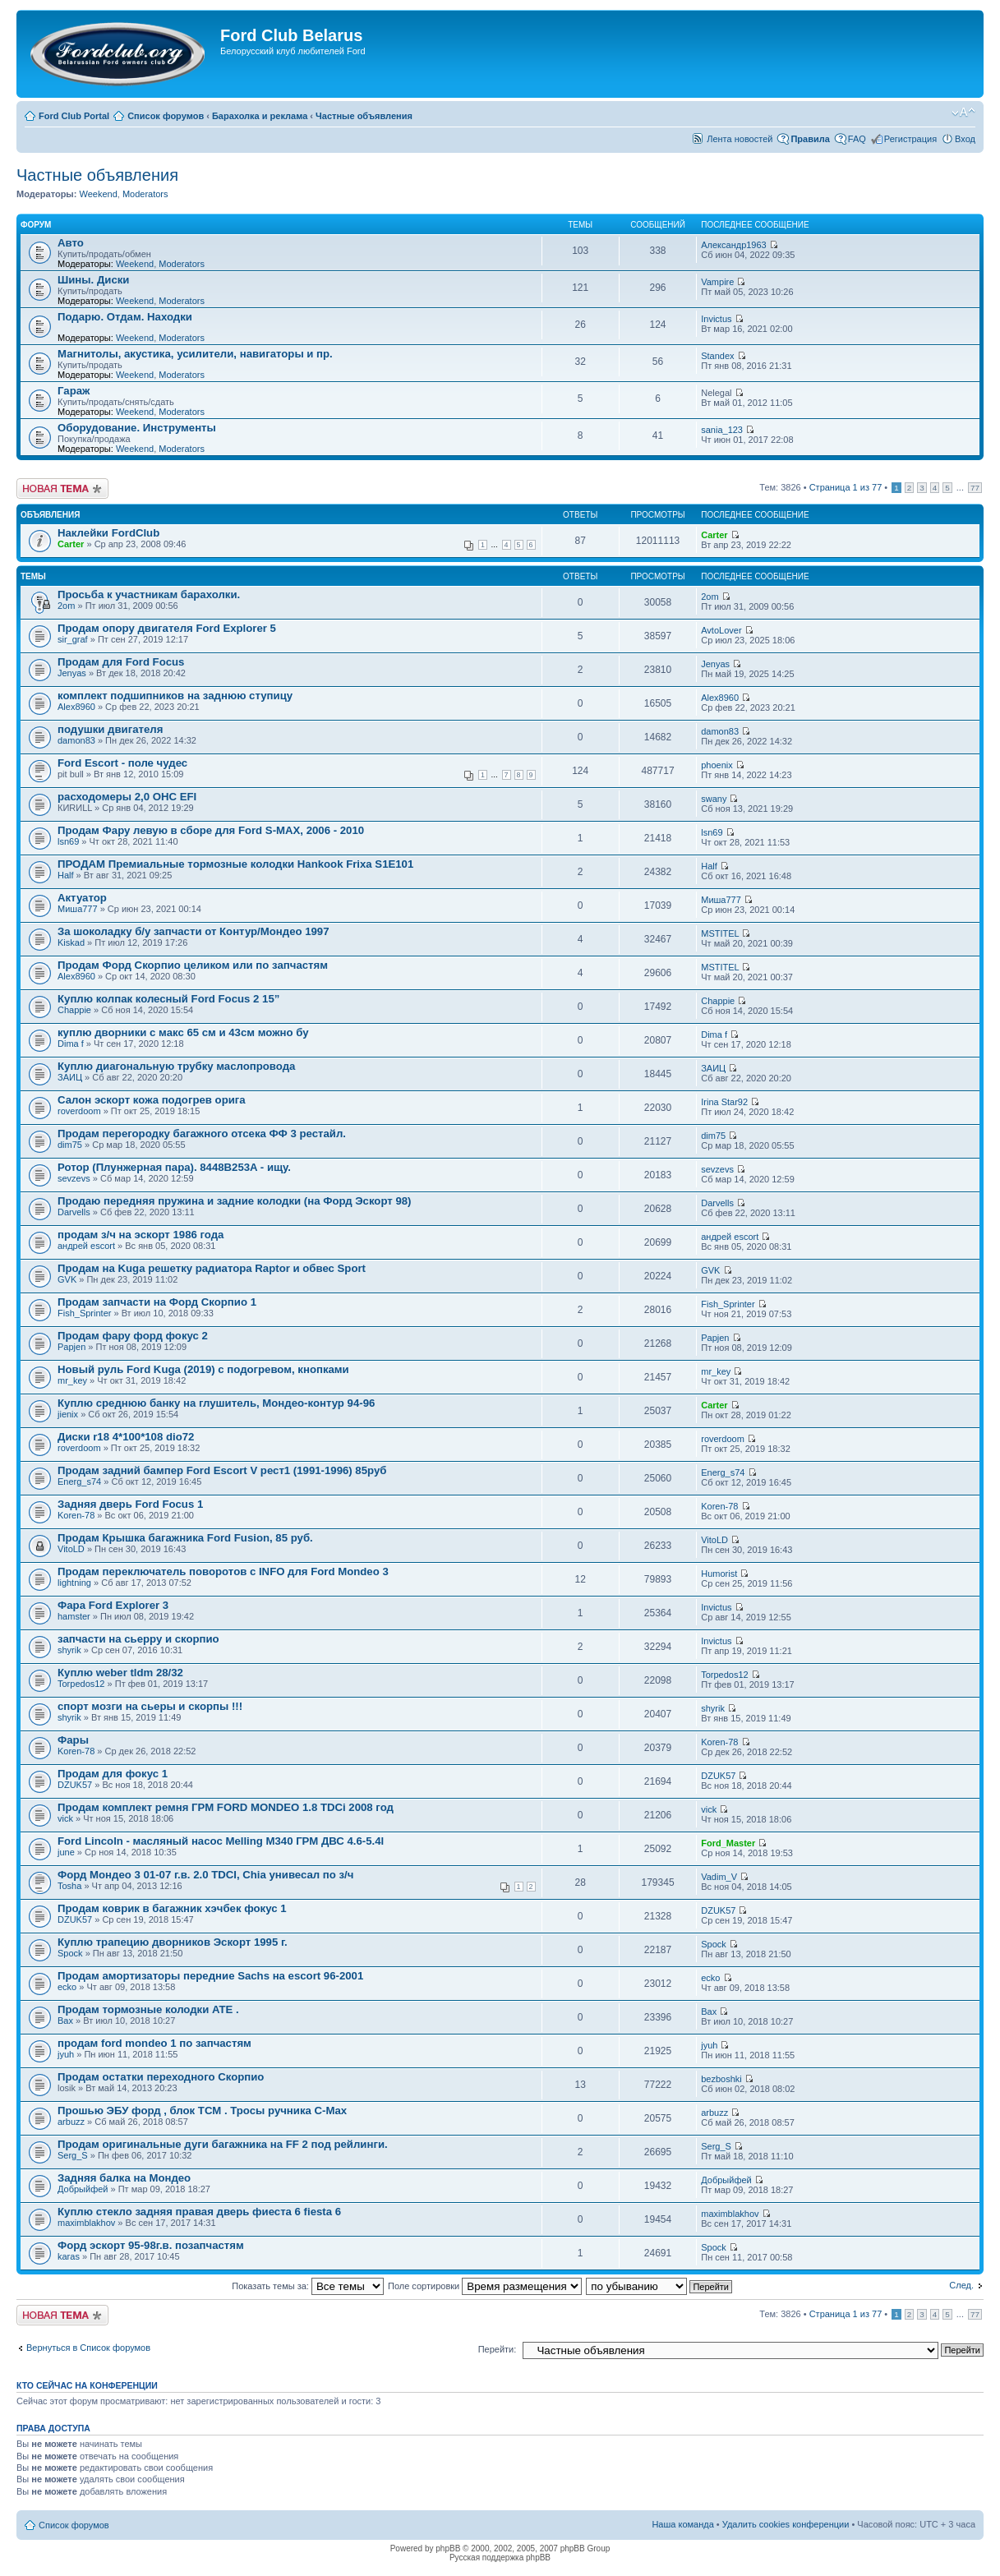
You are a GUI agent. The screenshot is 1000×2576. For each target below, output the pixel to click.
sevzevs (74, 1178)
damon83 (76, 740)
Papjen (71, 1347)
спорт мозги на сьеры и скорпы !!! (150, 1706)
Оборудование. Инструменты (137, 428)
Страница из (845, 487)
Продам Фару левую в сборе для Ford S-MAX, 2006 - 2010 (211, 830)
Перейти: (497, 2349)
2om (66, 606)
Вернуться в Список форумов (88, 2348)
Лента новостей (739, 139)
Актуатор (82, 898)
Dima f (71, 1043)
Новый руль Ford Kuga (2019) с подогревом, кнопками (203, 1369)
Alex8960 (76, 707)
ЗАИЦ (70, 1077)
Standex (717, 356)
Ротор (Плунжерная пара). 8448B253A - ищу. (174, 1167)
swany (713, 799)
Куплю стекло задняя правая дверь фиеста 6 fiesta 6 (199, 2211)
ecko (67, 1987)
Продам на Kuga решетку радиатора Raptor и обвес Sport (212, 1268)
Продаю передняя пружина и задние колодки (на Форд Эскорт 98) (235, 1201)
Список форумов (165, 116)
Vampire (717, 282)
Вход (965, 139)
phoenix (717, 765)
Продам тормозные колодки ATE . (148, 2009)
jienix (68, 1414)
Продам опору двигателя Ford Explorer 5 (167, 628)
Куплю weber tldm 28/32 (120, 1672)
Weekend (98, 194)
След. (961, 2285)
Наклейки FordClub (108, 533)
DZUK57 (75, 1785)
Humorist (719, 1573)
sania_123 (722, 430)
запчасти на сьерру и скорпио (138, 1639)
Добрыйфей (83, 2189)
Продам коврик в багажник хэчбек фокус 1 (172, 1908)
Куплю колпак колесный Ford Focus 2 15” (168, 999)
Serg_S (73, 2155)
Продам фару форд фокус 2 (133, 1335)
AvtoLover (721, 630)
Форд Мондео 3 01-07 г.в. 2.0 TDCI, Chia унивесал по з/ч (205, 1875)
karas (69, 2256)
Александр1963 (734, 245)
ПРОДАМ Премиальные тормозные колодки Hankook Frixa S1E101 (235, 864)
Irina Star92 (724, 1102)
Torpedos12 (81, 1684)
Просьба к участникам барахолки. (149, 594)
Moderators (145, 194)
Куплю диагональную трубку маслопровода (176, 1066)
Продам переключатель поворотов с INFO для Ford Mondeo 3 (223, 1571)
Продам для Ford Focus (121, 662)
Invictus (716, 319)
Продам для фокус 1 (113, 1773)
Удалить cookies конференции (786, 2524)
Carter (71, 544)
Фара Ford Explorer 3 (113, 1605)
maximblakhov (86, 2223)
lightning (74, 1583)
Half (66, 875)
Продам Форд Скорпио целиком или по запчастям (193, 965)
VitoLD (71, 1549)
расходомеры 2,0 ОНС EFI (127, 796)
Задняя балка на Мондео (124, 2178)
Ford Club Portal (74, 116)
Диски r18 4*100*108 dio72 (126, 1437)
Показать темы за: (308, 2286)
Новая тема (62, 488)
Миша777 (78, 909)
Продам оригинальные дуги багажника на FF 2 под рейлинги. (223, 2144)
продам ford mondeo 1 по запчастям (154, 2043)
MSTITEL (720, 933)
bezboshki (721, 2079)
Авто (71, 243)
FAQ (857, 139)
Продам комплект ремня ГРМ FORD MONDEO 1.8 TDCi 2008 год (226, 1807)
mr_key (72, 1380)
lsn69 (68, 841)
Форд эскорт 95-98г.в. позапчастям (151, 2245)
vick (65, 1818)
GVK (67, 1279)
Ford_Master (728, 1843)
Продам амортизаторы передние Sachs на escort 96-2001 (210, 1976)
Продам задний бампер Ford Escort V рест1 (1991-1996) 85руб (222, 1470)
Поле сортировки (485, 2286)
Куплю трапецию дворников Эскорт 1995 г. (173, 1942)
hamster (74, 1616)
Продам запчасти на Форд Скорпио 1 (157, 1302)
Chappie (74, 1010)
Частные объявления (364, 116)
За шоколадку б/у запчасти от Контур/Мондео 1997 (193, 931)
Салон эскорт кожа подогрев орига (152, 1100)
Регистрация (910, 139)
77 (974, 487)
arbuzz (71, 2122)
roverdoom (79, 1111)
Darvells (74, 1212)
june (66, 1852)
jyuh (66, 2054)
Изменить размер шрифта (963, 112)
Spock (70, 1953)
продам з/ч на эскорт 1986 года (141, 1234)
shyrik (69, 1650)
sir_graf (73, 639)
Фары (73, 1740)
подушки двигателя (110, 729)
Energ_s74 (79, 1481)
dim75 (70, 1145)
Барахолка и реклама (259, 116)
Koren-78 (76, 1515)
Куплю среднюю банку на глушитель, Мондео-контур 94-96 (216, 1403)
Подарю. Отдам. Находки (125, 317)
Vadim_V (719, 1877)
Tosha (69, 1886)
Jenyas (72, 673)
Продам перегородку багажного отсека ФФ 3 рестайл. (202, 1133)
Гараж (74, 391)
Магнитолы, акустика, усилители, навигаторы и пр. (195, 354)
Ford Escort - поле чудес (122, 763)
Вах (65, 2020)
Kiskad (71, 942)
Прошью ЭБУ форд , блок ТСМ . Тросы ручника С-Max (202, 2110)
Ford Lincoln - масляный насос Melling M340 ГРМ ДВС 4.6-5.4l (221, 1841)
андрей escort (86, 1246)
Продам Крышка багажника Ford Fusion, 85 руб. (185, 1538)
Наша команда (682, 2524)
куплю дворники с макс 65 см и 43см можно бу (183, 1032)
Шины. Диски (93, 280)
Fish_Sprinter (84, 1313)
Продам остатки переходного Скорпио (161, 2077)
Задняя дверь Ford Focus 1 (130, 1504)
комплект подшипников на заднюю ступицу (175, 695)
